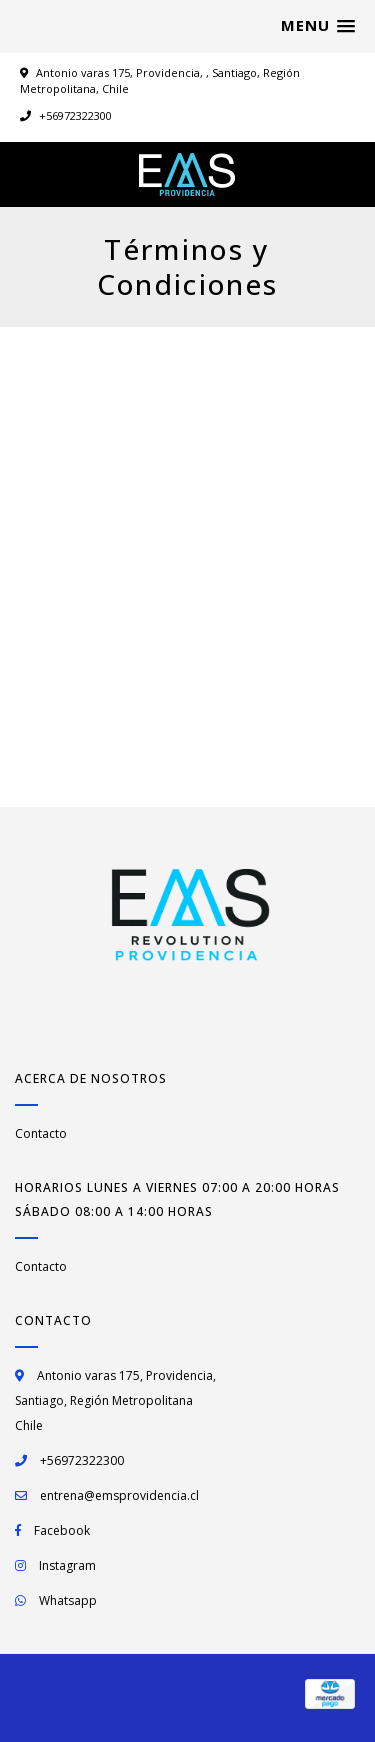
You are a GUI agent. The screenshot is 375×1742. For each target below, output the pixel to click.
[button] (318, 26)
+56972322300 (66, 115)
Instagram (67, 1565)
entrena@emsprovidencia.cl (119, 1495)
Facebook (62, 1530)
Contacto (41, 1133)
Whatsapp (68, 1600)
